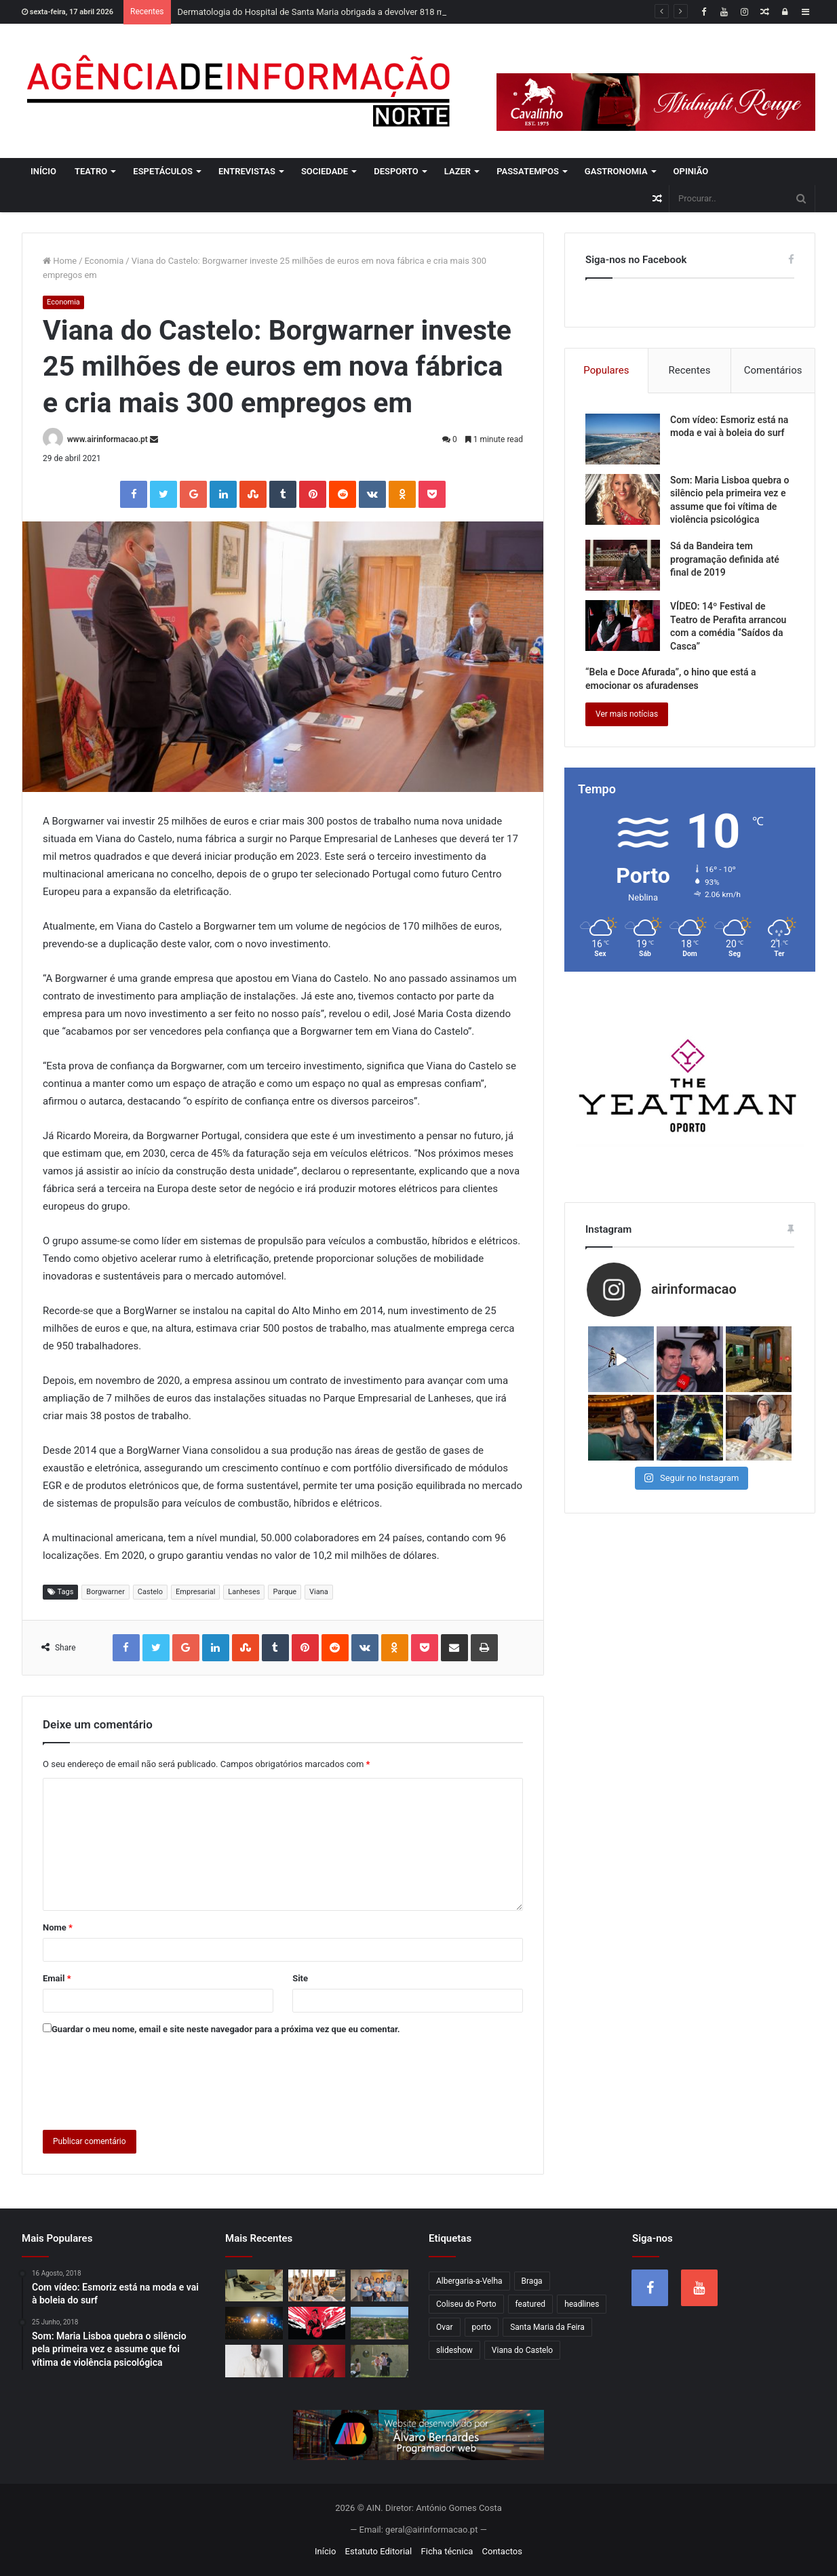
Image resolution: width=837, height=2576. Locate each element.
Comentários (773, 370)
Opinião (691, 171)
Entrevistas (246, 171)
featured (530, 2304)
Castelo (150, 1591)
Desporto (396, 171)
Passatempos (528, 171)
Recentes (690, 370)
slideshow (454, 2350)
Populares (606, 370)
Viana (318, 1591)
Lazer (457, 171)
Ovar (444, 2327)
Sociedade (324, 171)
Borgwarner (105, 1591)
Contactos (502, 2551)
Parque (284, 1591)
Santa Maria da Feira (547, 2327)
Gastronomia (616, 171)
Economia (104, 261)
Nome (58, 1927)
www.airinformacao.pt (107, 439)
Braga (532, 2281)
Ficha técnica (447, 2551)
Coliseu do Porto (466, 2304)
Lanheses (244, 1591)
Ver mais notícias (627, 714)
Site (300, 1978)
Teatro (91, 171)
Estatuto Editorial (378, 2551)
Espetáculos (163, 171)
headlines (581, 2304)
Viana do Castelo (522, 2350)
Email (57, 1978)
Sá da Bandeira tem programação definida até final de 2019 (724, 559)
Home (60, 261)
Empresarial (195, 1591)
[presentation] (146, 2079)
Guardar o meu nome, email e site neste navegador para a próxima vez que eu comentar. (226, 2029)
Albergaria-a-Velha (469, 2281)
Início (43, 171)
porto (482, 2327)
